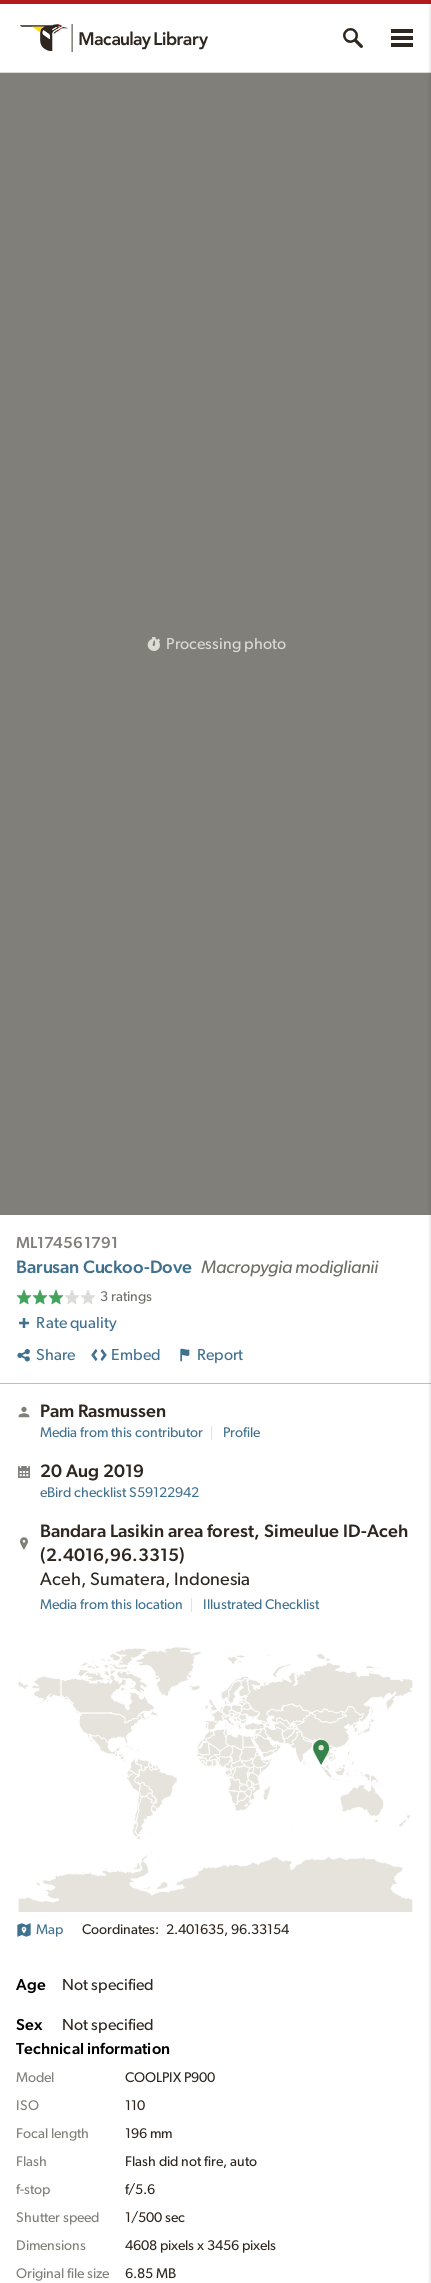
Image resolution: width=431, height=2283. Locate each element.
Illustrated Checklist (261, 1605)
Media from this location (111, 1605)
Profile (241, 1433)
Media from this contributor (121, 1433)
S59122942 (119, 1493)
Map (39, 1930)
